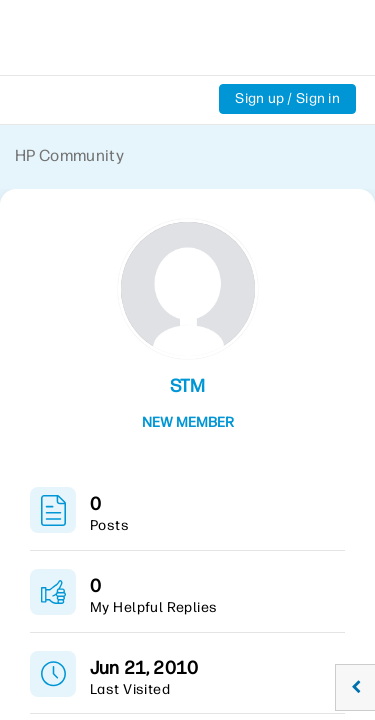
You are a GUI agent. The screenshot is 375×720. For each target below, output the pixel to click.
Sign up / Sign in (287, 98)
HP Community (69, 155)
